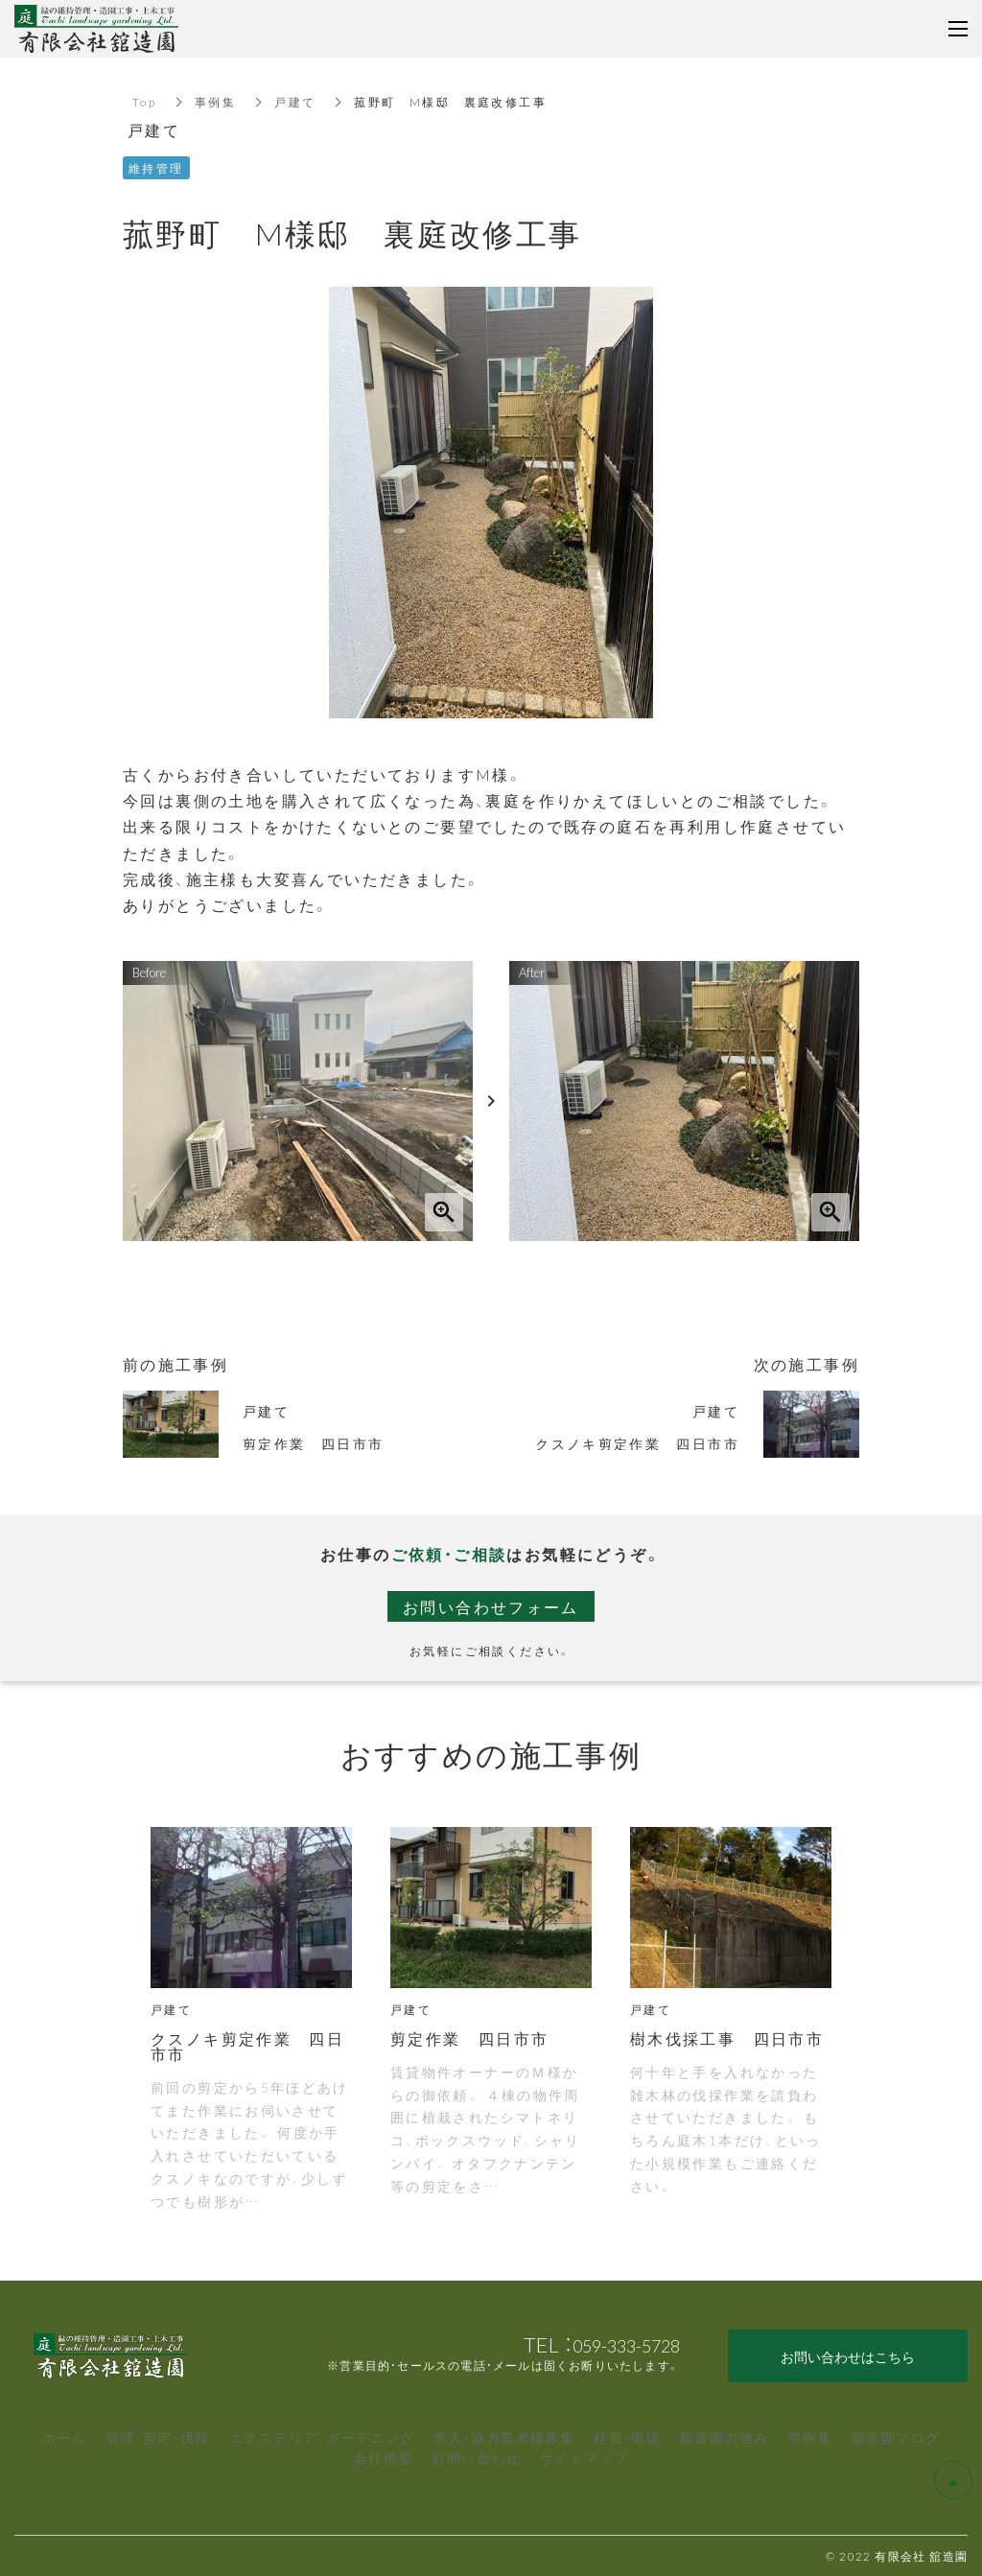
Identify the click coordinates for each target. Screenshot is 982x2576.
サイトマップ (584, 2457)
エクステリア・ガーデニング (321, 2437)
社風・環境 (627, 2437)
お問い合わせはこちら (848, 2356)
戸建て (295, 101)
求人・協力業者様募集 (503, 2437)
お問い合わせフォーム (491, 1606)
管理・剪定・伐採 (157, 2437)
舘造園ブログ (896, 2437)
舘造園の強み (724, 2437)
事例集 (215, 101)
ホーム (64, 2437)
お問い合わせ (476, 2457)
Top (144, 101)
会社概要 (383, 2457)
